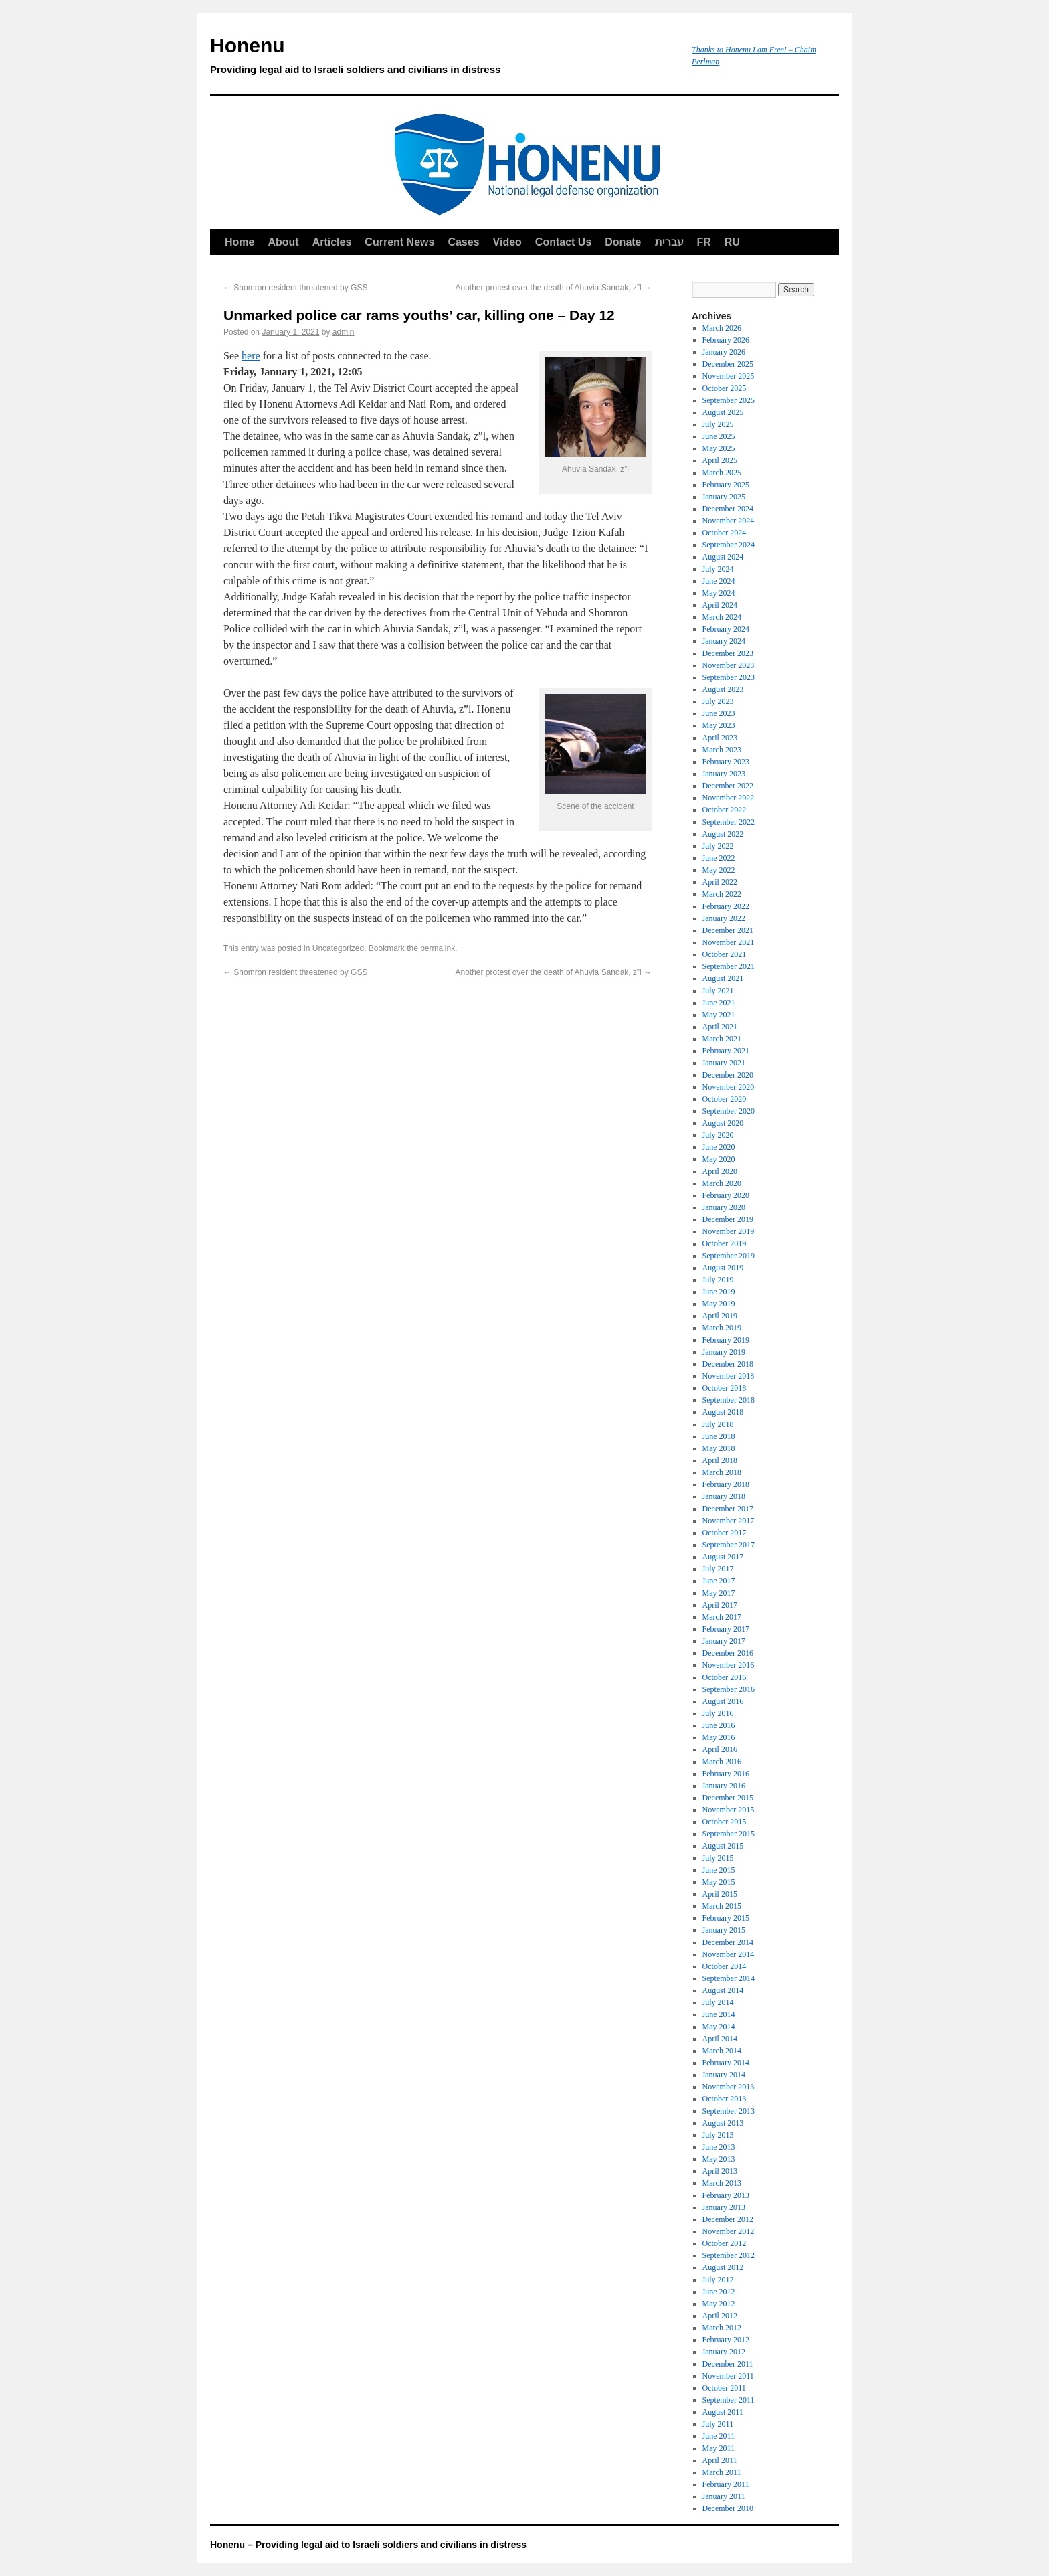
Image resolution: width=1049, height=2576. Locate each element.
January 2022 (723, 918)
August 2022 (723, 834)
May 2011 (718, 2448)
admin (343, 332)
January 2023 (723, 773)
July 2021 (718, 990)
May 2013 (718, 2159)
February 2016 (725, 1773)
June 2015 (718, 1870)
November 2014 (728, 1954)
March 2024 (721, 617)
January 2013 (723, 2207)
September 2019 (728, 1255)
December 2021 (727, 930)
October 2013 (724, 2098)
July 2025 (718, 424)
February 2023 (725, 761)
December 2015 (727, 1797)
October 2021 (724, 954)
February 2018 (725, 1484)
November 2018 (728, 1376)
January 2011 (723, 2496)
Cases (463, 242)
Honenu (444, 58)
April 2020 (719, 1171)
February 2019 (725, 1340)
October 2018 (724, 1388)
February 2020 (725, 1195)
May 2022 (718, 870)
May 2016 (718, 1737)
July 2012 (718, 2279)
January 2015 (723, 1930)
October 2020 (724, 1099)
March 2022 (721, 894)
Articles (332, 242)
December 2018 (727, 1364)
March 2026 (721, 328)
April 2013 (719, 2171)
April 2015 (719, 1894)
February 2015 (725, 1918)
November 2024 (728, 520)
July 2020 (718, 1135)
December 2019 (727, 1219)
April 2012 (719, 2315)
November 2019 (728, 1231)
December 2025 (727, 364)
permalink (437, 948)
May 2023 (718, 725)
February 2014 (725, 2062)
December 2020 (727, 1075)
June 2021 (718, 1002)
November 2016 (728, 1665)
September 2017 (728, 1544)
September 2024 (728, 544)
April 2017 (719, 1605)
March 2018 (721, 1472)
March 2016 (721, 1761)
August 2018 (723, 1412)
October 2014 (724, 1966)
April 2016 (719, 1749)
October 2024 (724, 532)
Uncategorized (338, 948)
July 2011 (718, 2424)
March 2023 (721, 749)
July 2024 (718, 569)
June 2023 (718, 713)
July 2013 (718, 2135)
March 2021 (721, 1038)
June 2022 (718, 858)
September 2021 (728, 966)
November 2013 (728, 2086)
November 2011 (728, 2376)
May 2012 (718, 2303)
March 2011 (721, 2472)
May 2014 (718, 2026)
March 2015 (721, 1906)
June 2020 (718, 1147)
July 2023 (718, 701)
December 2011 (727, 2364)
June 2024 (718, 581)
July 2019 (718, 1279)
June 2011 (718, 2436)
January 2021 (723, 1062)
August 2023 (723, 689)
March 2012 (721, 2327)
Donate (623, 242)
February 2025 (725, 484)
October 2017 (724, 1532)
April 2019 (719, 1315)
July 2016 (718, 1713)
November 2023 (728, 665)
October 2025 (724, 388)
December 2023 (727, 653)
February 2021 (725, 1050)
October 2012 (724, 2243)
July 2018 (718, 1424)
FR (704, 242)
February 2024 (725, 629)
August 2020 (723, 1123)
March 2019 (721, 1328)
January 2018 (723, 1496)
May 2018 (718, 1448)
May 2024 (718, 593)
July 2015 (718, 1858)
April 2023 (719, 737)
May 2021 (718, 1014)
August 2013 (723, 2123)
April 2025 (719, 460)
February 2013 (725, 2195)
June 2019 (718, 1291)
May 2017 (718, 1593)
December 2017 (727, 1508)
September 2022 (728, 822)
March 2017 (721, 1617)
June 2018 (718, 1436)
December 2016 (727, 1653)
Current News (399, 242)
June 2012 (718, 2291)
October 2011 (724, 2388)
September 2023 (728, 677)
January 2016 (723, 1785)
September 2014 (728, 1978)
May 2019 (718, 1303)
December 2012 (727, 2219)
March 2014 (721, 2050)
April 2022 (719, 882)
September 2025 (728, 400)
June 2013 (718, 2147)
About (283, 242)
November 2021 (728, 942)
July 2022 (718, 846)
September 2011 (728, 2400)
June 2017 (718, 1580)
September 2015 (728, 1833)
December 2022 (727, 785)
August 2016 (723, 1701)
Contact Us (563, 242)
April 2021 (719, 1026)
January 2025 (723, 496)
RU (732, 242)
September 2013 (728, 2111)
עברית (669, 242)
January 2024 (723, 641)
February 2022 (725, 906)
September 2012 (728, 2255)
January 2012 (723, 2351)
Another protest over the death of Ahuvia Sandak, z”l (553, 287)
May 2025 (718, 448)
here (251, 355)
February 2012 (725, 2339)
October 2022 (724, 809)
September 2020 (728, 1111)
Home (239, 242)
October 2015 (724, 1821)
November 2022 (728, 797)
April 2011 (719, 2460)
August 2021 (723, 978)
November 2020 (728, 1087)
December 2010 (727, 2508)
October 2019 (724, 1243)
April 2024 (719, 605)
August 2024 (723, 557)
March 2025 (721, 472)
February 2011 (725, 2484)
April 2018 (719, 1460)
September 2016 (728, 1689)
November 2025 (728, 376)
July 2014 (718, 2002)
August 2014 (723, 1990)
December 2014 (727, 1942)
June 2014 (718, 2014)
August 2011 (722, 2412)
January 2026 (723, 352)
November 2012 (728, 2231)
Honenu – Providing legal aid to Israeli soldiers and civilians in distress (368, 2544)
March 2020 (721, 1183)
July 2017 (718, 1568)
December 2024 (727, 508)
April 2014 (719, 2038)
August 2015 (723, 1846)
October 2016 (724, 1677)
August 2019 (723, 1267)
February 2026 (725, 340)
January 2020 (723, 1207)
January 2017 (723, 1641)
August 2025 (723, 412)
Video (507, 242)
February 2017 (725, 1629)
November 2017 (728, 1520)
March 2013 (721, 2183)
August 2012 (723, 2267)
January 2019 (723, 1352)
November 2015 (728, 1809)
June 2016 (718, 1725)
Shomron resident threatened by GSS (295, 287)
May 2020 (718, 1159)
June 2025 (718, 436)
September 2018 (728, 1400)
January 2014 (723, 2074)
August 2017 (723, 1556)
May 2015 (718, 1882)
